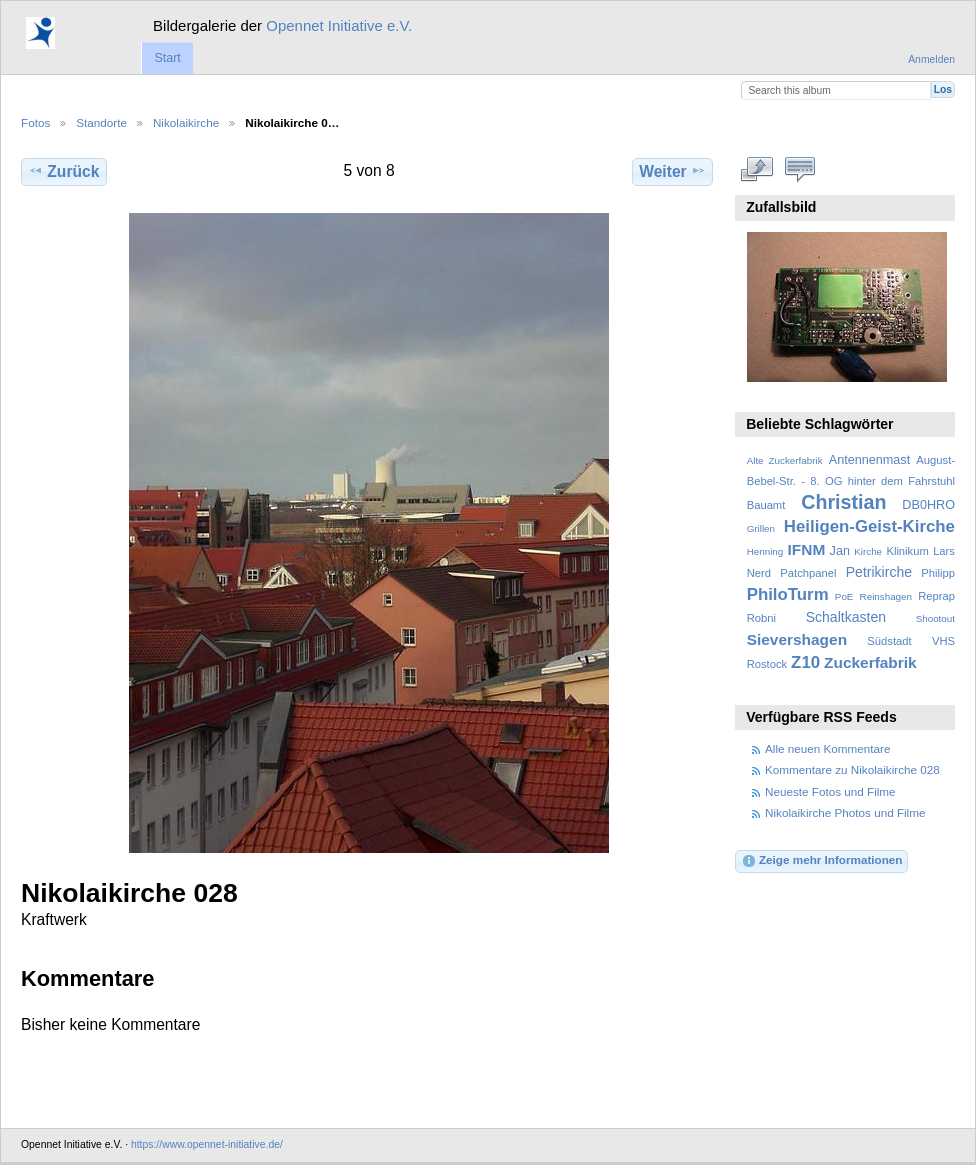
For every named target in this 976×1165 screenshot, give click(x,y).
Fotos (35, 122)
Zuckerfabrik (870, 662)
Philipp (938, 573)
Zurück (63, 171)
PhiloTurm (788, 594)
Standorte (101, 122)
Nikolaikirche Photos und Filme (845, 812)
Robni (761, 618)
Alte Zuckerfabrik (785, 460)
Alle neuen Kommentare (827, 748)
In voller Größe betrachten (757, 169)
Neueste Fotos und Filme (830, 791)
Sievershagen (797, 639)
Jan (840, 551)
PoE (844, 596)
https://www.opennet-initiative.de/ (207, 1144)
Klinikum (907, 551)
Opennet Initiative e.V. (339, 25)
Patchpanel (808, 573)
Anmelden (931, 59)
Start (167, 58)
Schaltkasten (846, 617)
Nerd (759, 573)
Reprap (936, 596)
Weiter (672, 171)
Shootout (935, 618)
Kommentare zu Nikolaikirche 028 (852, 769)
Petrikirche (879, 572)
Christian (843, 502)
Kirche (868, 551)
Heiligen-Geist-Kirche (869, 526)
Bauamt (766, 505)
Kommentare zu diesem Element (800, 169)
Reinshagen (886, 596)
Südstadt (889, 641)
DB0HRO (928, 505)
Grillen (761, 528)
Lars (944, 551)
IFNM (807, 549)
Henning (765, 551)
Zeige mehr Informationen (822, 861)
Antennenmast (869, 460)
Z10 (805, 662)
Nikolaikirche (186, 122)
